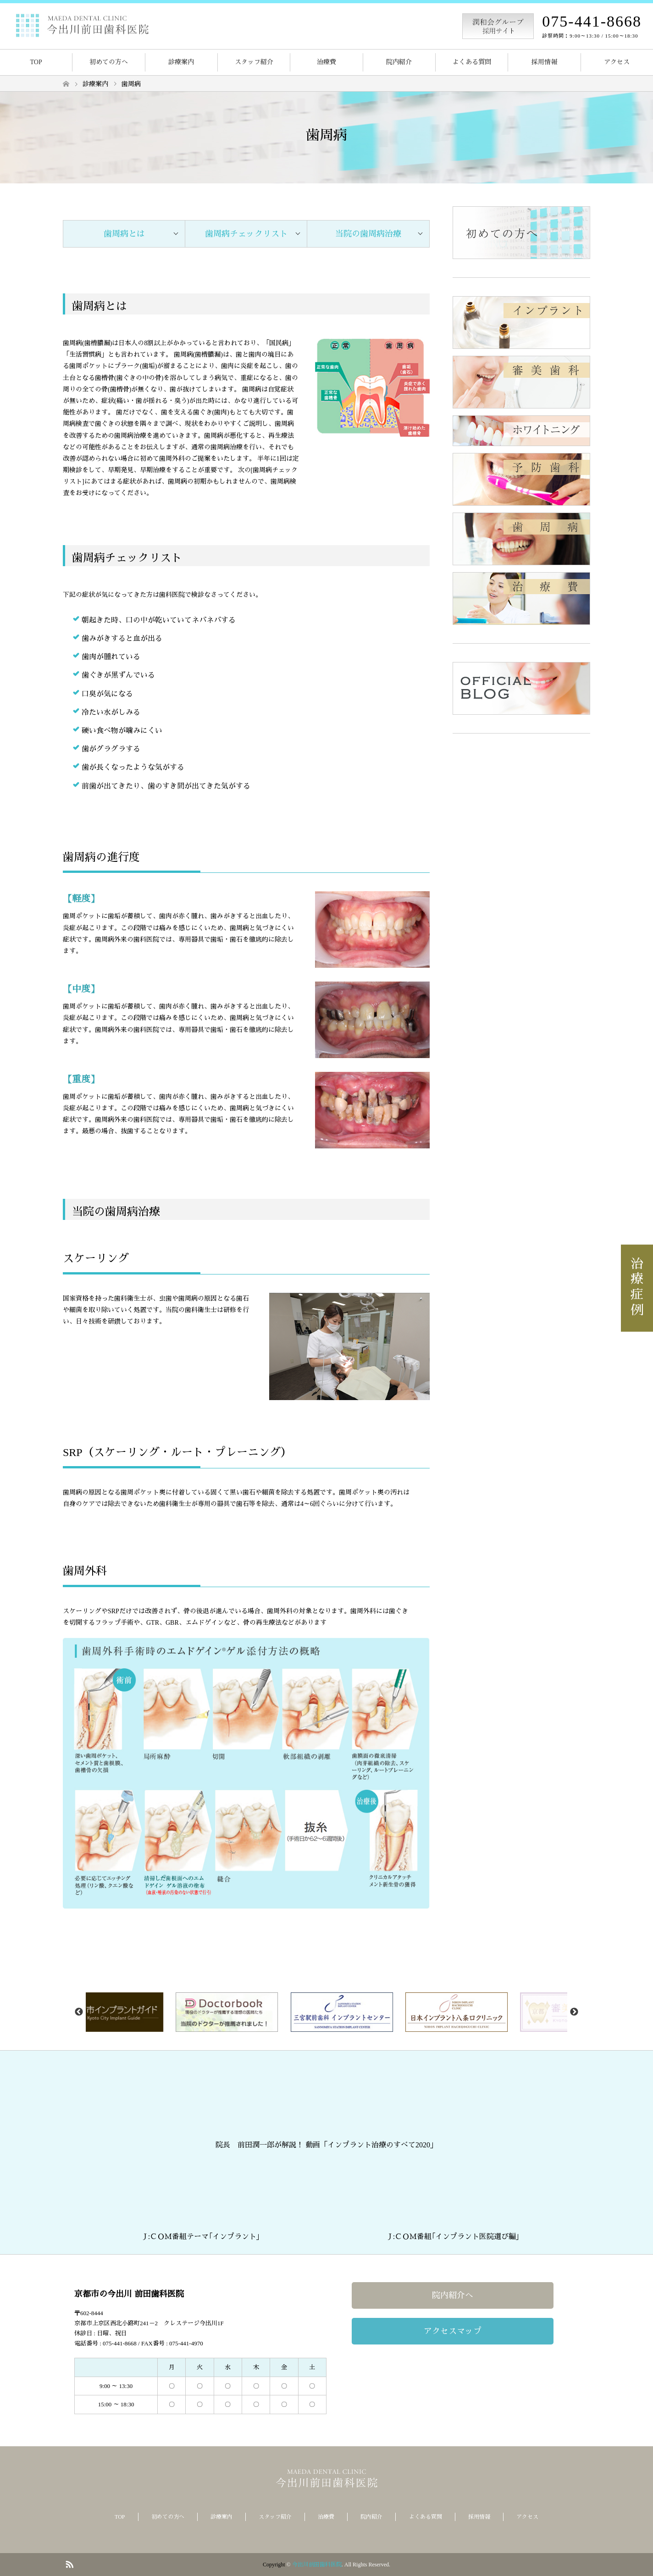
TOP (36, 62)
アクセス (617, 62)
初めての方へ (108, 62)
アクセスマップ (452, 2331)
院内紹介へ (452, 2295)
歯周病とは (124, 233)
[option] (146, 2012)
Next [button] (574, 2012)
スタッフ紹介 (254, 62)
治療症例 (637, 1287)
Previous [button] (78, 2012)
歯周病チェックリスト (246, 233)
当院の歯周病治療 (368, 233)
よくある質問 (472, 62)
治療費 (326, 62)
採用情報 (544, 62)
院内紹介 (399, 62)
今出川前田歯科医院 (317, 2564)
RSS (69, 2563)
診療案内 (181, 62)
